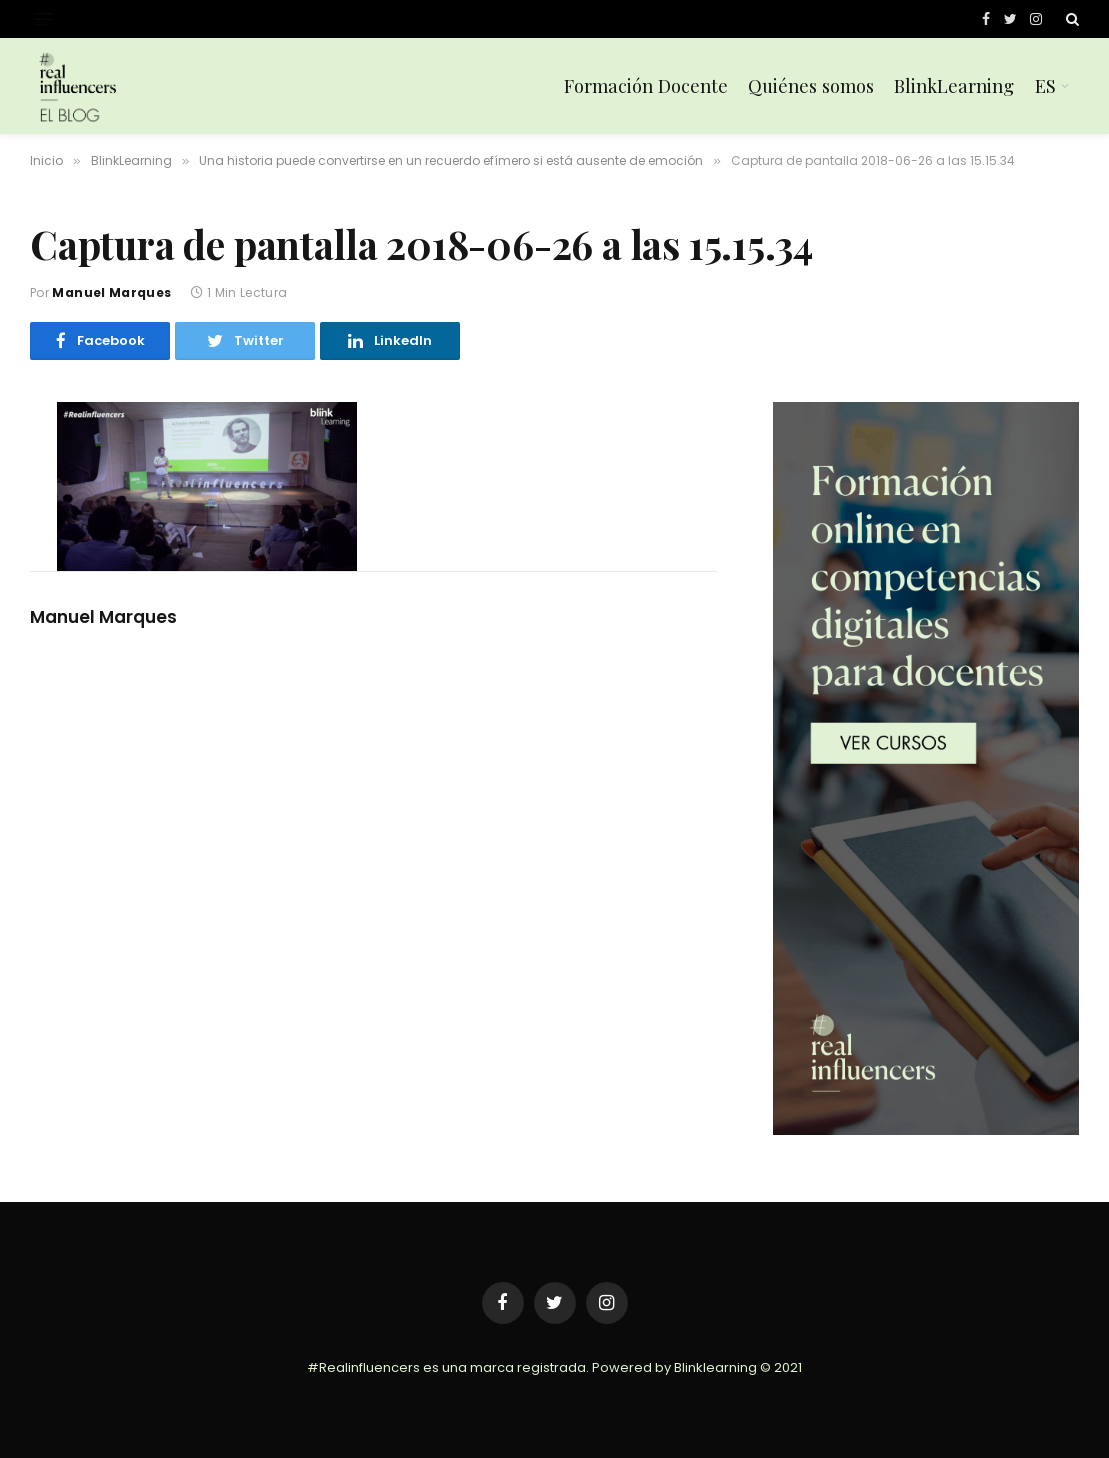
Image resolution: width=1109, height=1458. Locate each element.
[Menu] (43, 19)
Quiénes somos (811, 85)
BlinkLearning (954, 85)
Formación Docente (646, 85)
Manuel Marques (111, 292)
